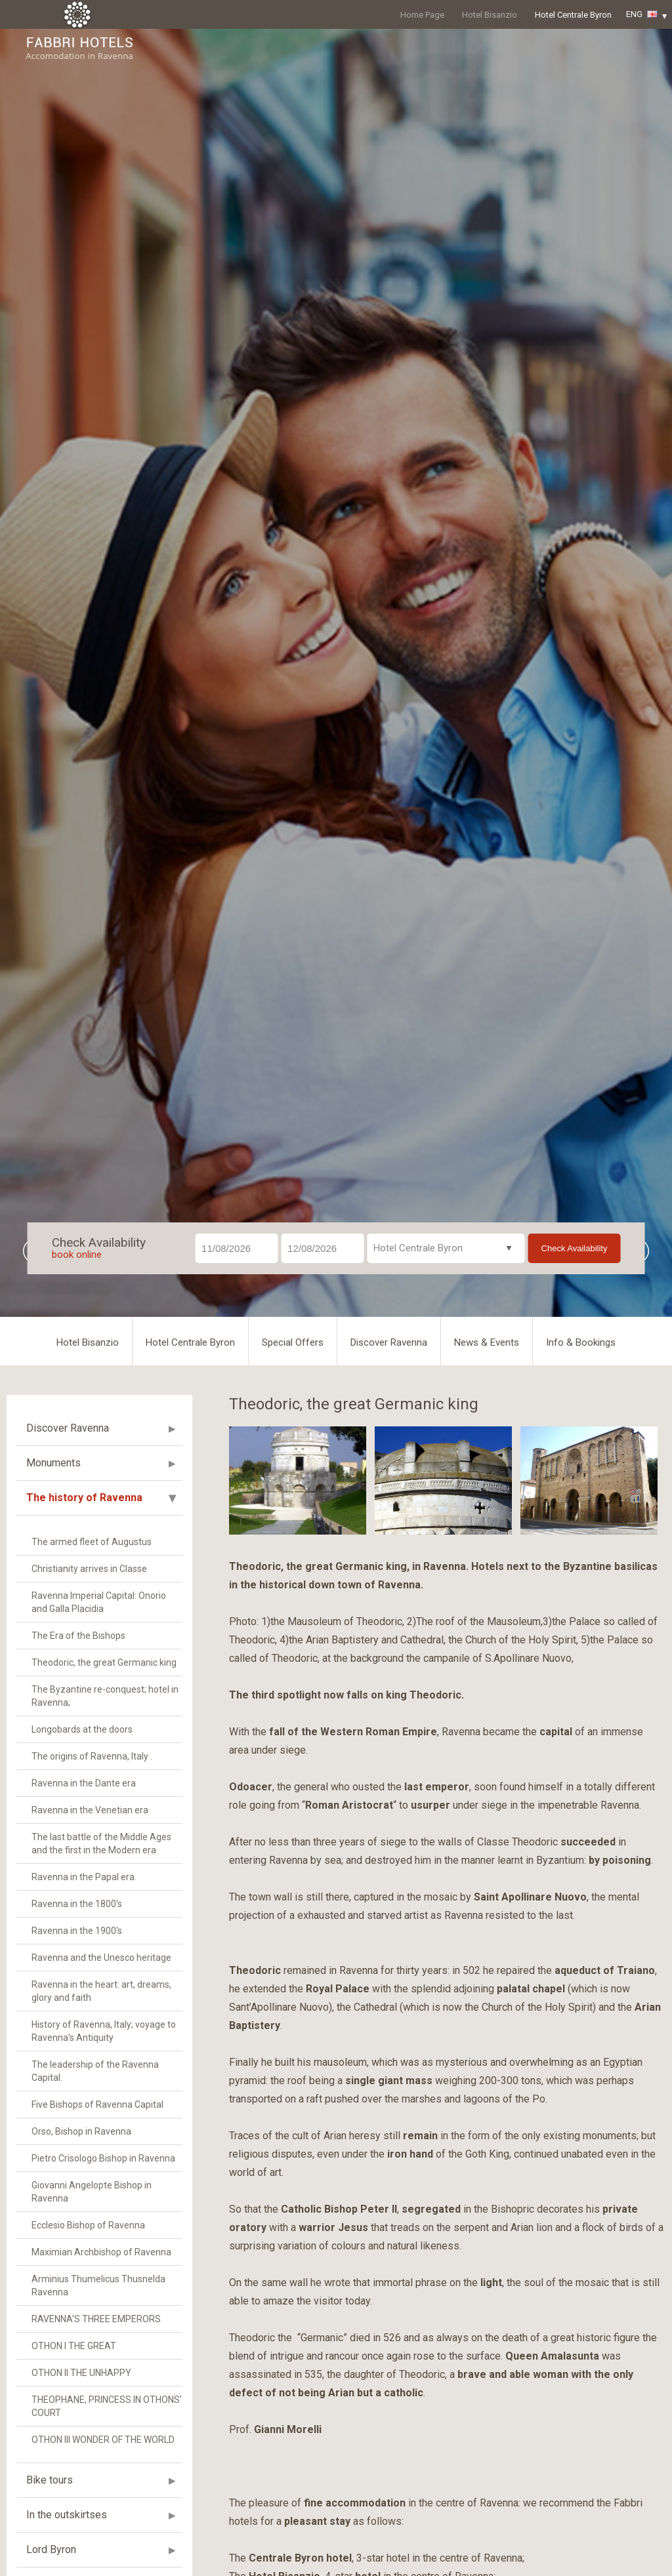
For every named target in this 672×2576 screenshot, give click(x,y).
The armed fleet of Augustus (92, 1542)
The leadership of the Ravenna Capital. (95, 2071)
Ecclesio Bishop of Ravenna (88, 2225)
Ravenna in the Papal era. (84, 1877)
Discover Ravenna (388, 1342)
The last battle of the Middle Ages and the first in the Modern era (101, 1843)
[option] (336, 673)
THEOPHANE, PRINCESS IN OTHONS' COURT (107, 2406)
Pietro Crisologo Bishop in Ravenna (103, 2158)
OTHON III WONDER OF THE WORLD (103, 2439)
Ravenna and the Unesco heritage (101, 1957)
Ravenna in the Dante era (84, 1783)
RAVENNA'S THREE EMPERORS (96, 2319)
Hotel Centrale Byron (573, 15)
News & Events (486, 1342)
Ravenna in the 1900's (77, 1930)
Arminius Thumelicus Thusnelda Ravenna (98, 2285)
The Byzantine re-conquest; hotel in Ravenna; (105, 1696)
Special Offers (293, 1342)
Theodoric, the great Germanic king (104, 1662)
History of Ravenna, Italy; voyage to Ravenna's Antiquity (104, 2031)
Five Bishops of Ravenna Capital (97, 2104)
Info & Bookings (581, 1342)
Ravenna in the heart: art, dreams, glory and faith (101, 1991)
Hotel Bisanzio (489, 15)
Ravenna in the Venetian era (90, 1810)
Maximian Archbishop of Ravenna (101, 2252)
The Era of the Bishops (78, 1635)
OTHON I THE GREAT (74, 2346)
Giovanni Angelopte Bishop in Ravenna (92, 2192)
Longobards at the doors (82, 1729)
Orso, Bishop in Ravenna (81, 2131)
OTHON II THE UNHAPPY (81, 2372)
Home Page (422, 15)
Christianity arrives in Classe (89, 1568)
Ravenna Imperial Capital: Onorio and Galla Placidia (99, 1602)
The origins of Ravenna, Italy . (92, 1756)
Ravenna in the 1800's (77, 1904)
